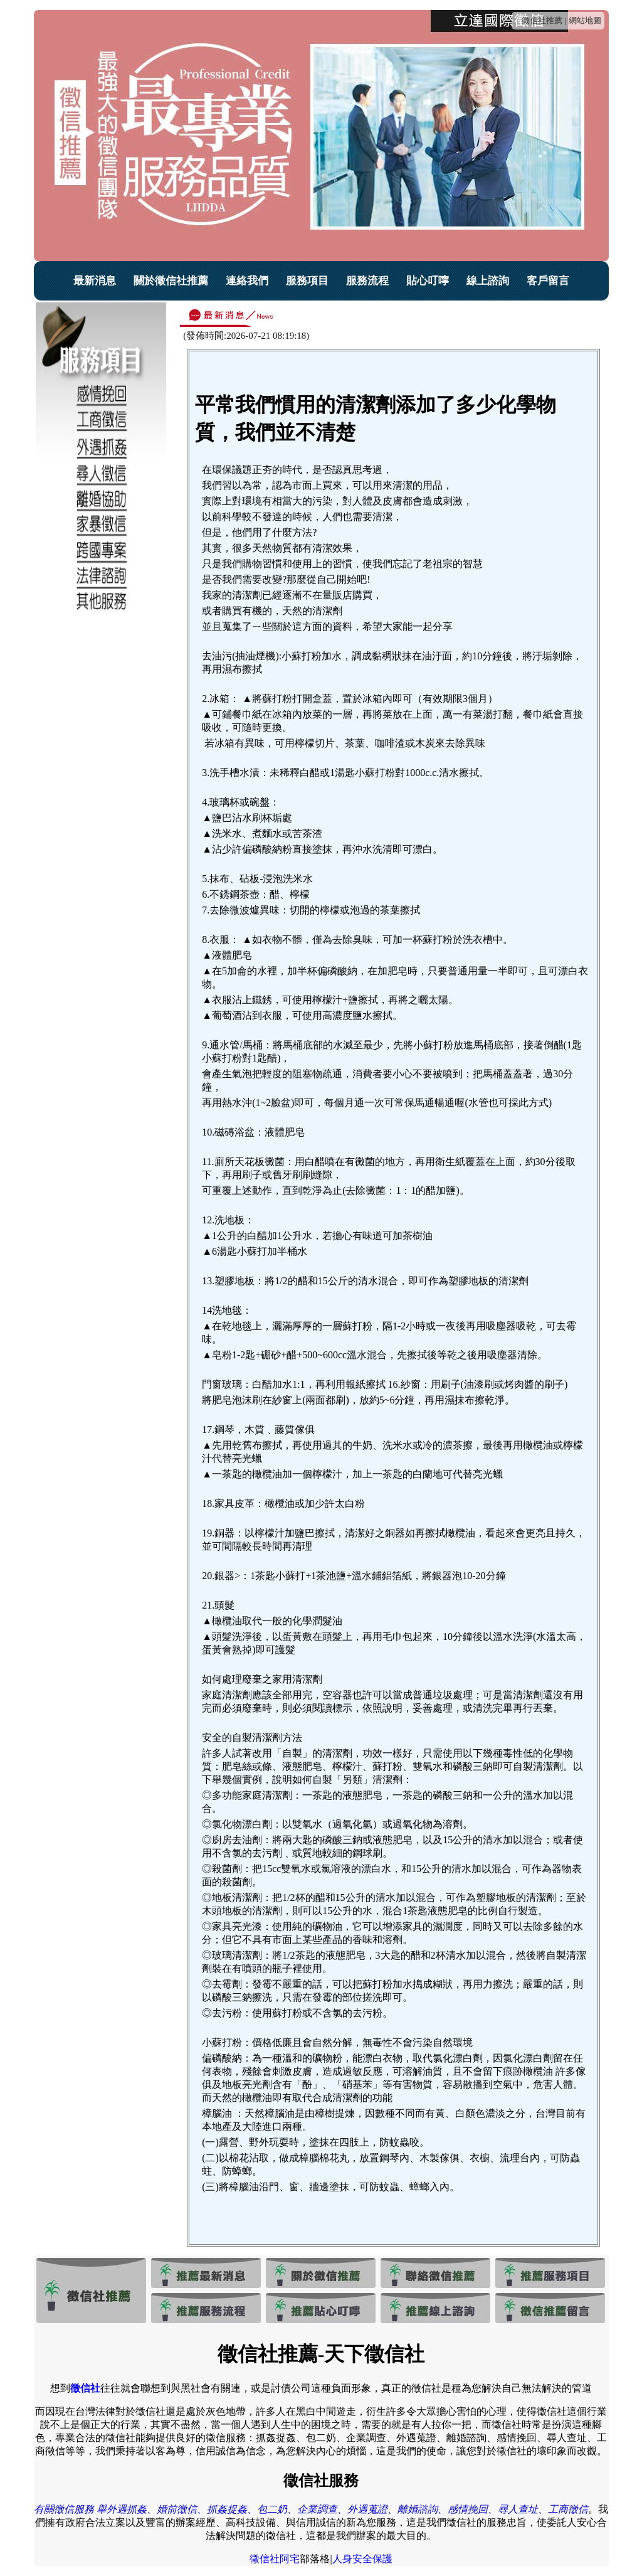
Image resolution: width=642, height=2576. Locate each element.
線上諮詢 (487, 281)
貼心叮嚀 (427, 281)
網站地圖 (585, 20)
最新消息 (94, 281)
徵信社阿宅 (275, 2558)
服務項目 (307, 281)
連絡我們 (247, 281)
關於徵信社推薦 (171, 281)
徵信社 (85, 2388)
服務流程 (367, 281)
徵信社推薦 (542, 20)
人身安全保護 (362, 2558)
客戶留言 (548, 281)
